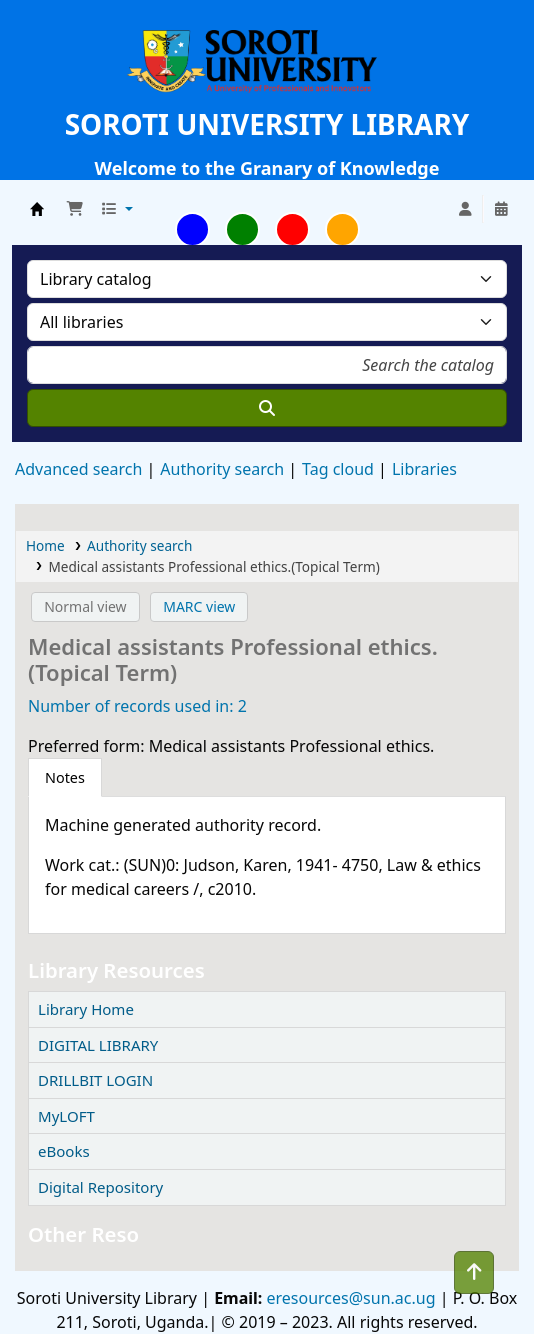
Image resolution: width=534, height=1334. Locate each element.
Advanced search (78, 469)
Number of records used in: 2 (137, 706)
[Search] (267, 408)
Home (45, 545)
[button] (75, 209)
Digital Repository (100, 1187)
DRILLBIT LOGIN (95, 1080)
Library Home (86, 1009)
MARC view (199, 606)
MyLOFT (66, 1116)
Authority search (222, 469)
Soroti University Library (37, 209)
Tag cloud (338, 469)
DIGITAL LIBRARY (98, 1045)
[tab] (65, 778)
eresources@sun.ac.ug (348, 1298)
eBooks (64, 1151)
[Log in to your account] (465, 209)
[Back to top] (474, 1272)
